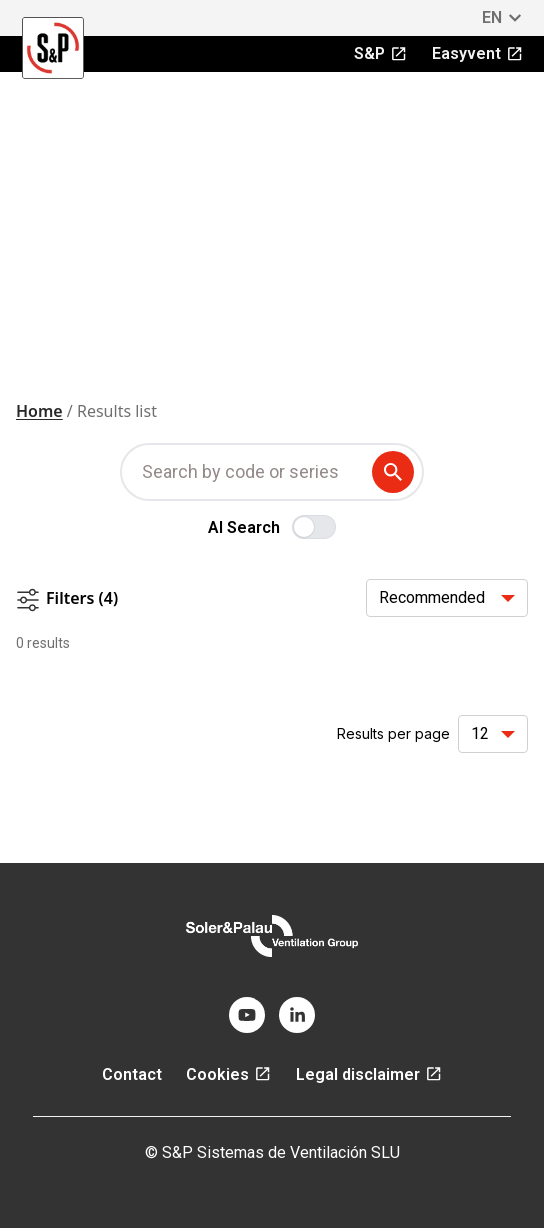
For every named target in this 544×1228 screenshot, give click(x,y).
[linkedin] (297, 1015)
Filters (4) (67, 599)
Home (39, 411)
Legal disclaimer (369, 1074)
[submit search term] (397, 472)
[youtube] (247, 1015)
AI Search (244, 527)
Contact (132, 1074)
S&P (381, 53)
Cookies (229, 1074)
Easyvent (478, 53)
